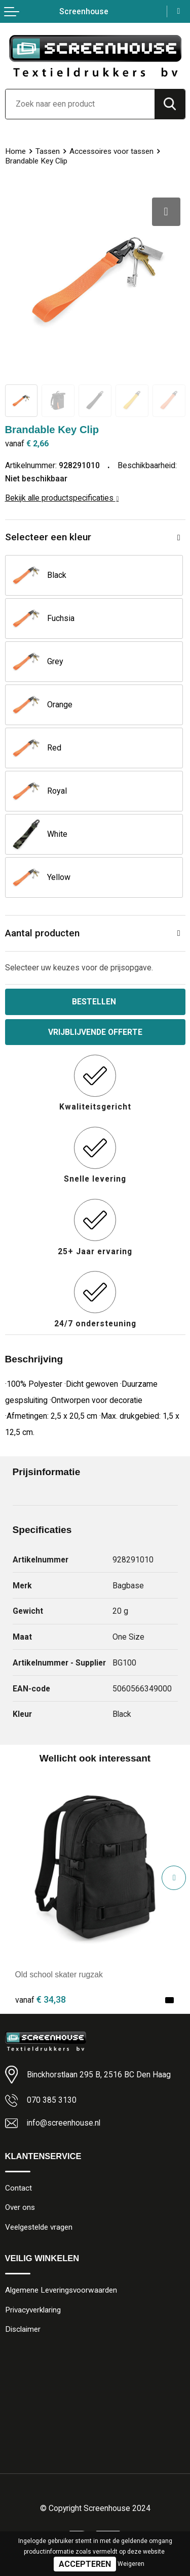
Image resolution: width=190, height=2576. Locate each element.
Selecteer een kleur (48, 537)
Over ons (20, 2207)
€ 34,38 (40, 1999)
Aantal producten (42, 933)
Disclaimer (23, 2329)
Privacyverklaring (33, 2309)
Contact (18, 2188)
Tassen (47, 151)
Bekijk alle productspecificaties (62, 498)
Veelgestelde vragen (38, 2227)
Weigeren (131, 2563)
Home (15, 151)
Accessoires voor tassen (111, 151)
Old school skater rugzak (59, 1974)
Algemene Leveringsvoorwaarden (61, 2290)
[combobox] (80, 104)
